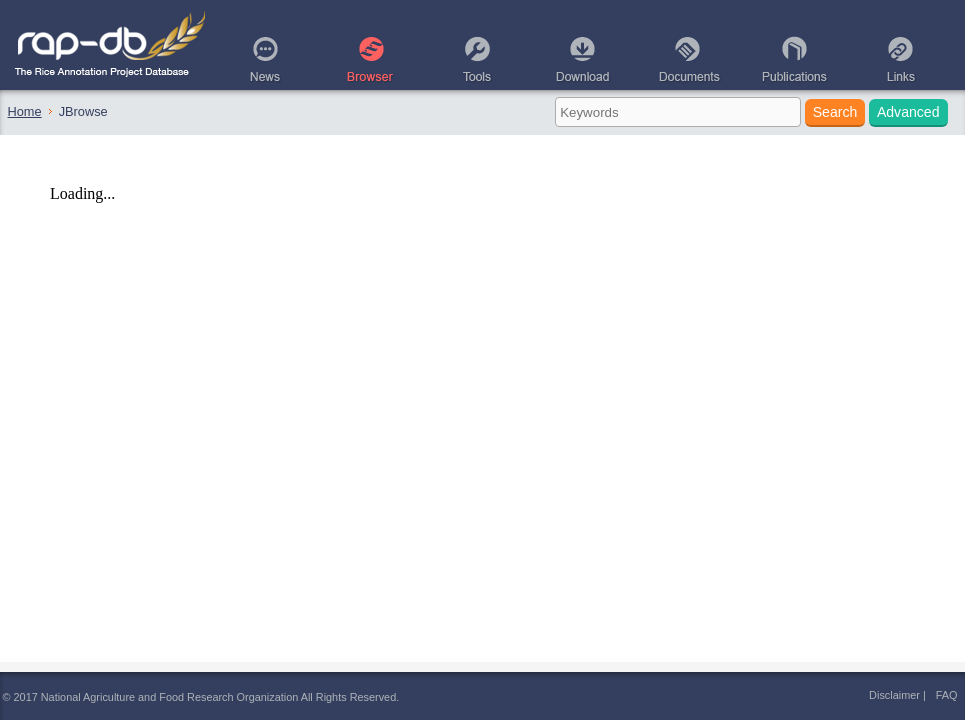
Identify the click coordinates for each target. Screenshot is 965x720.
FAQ (947, 695)
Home (25, 111)
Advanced (908, 112)
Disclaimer (894, 695)
